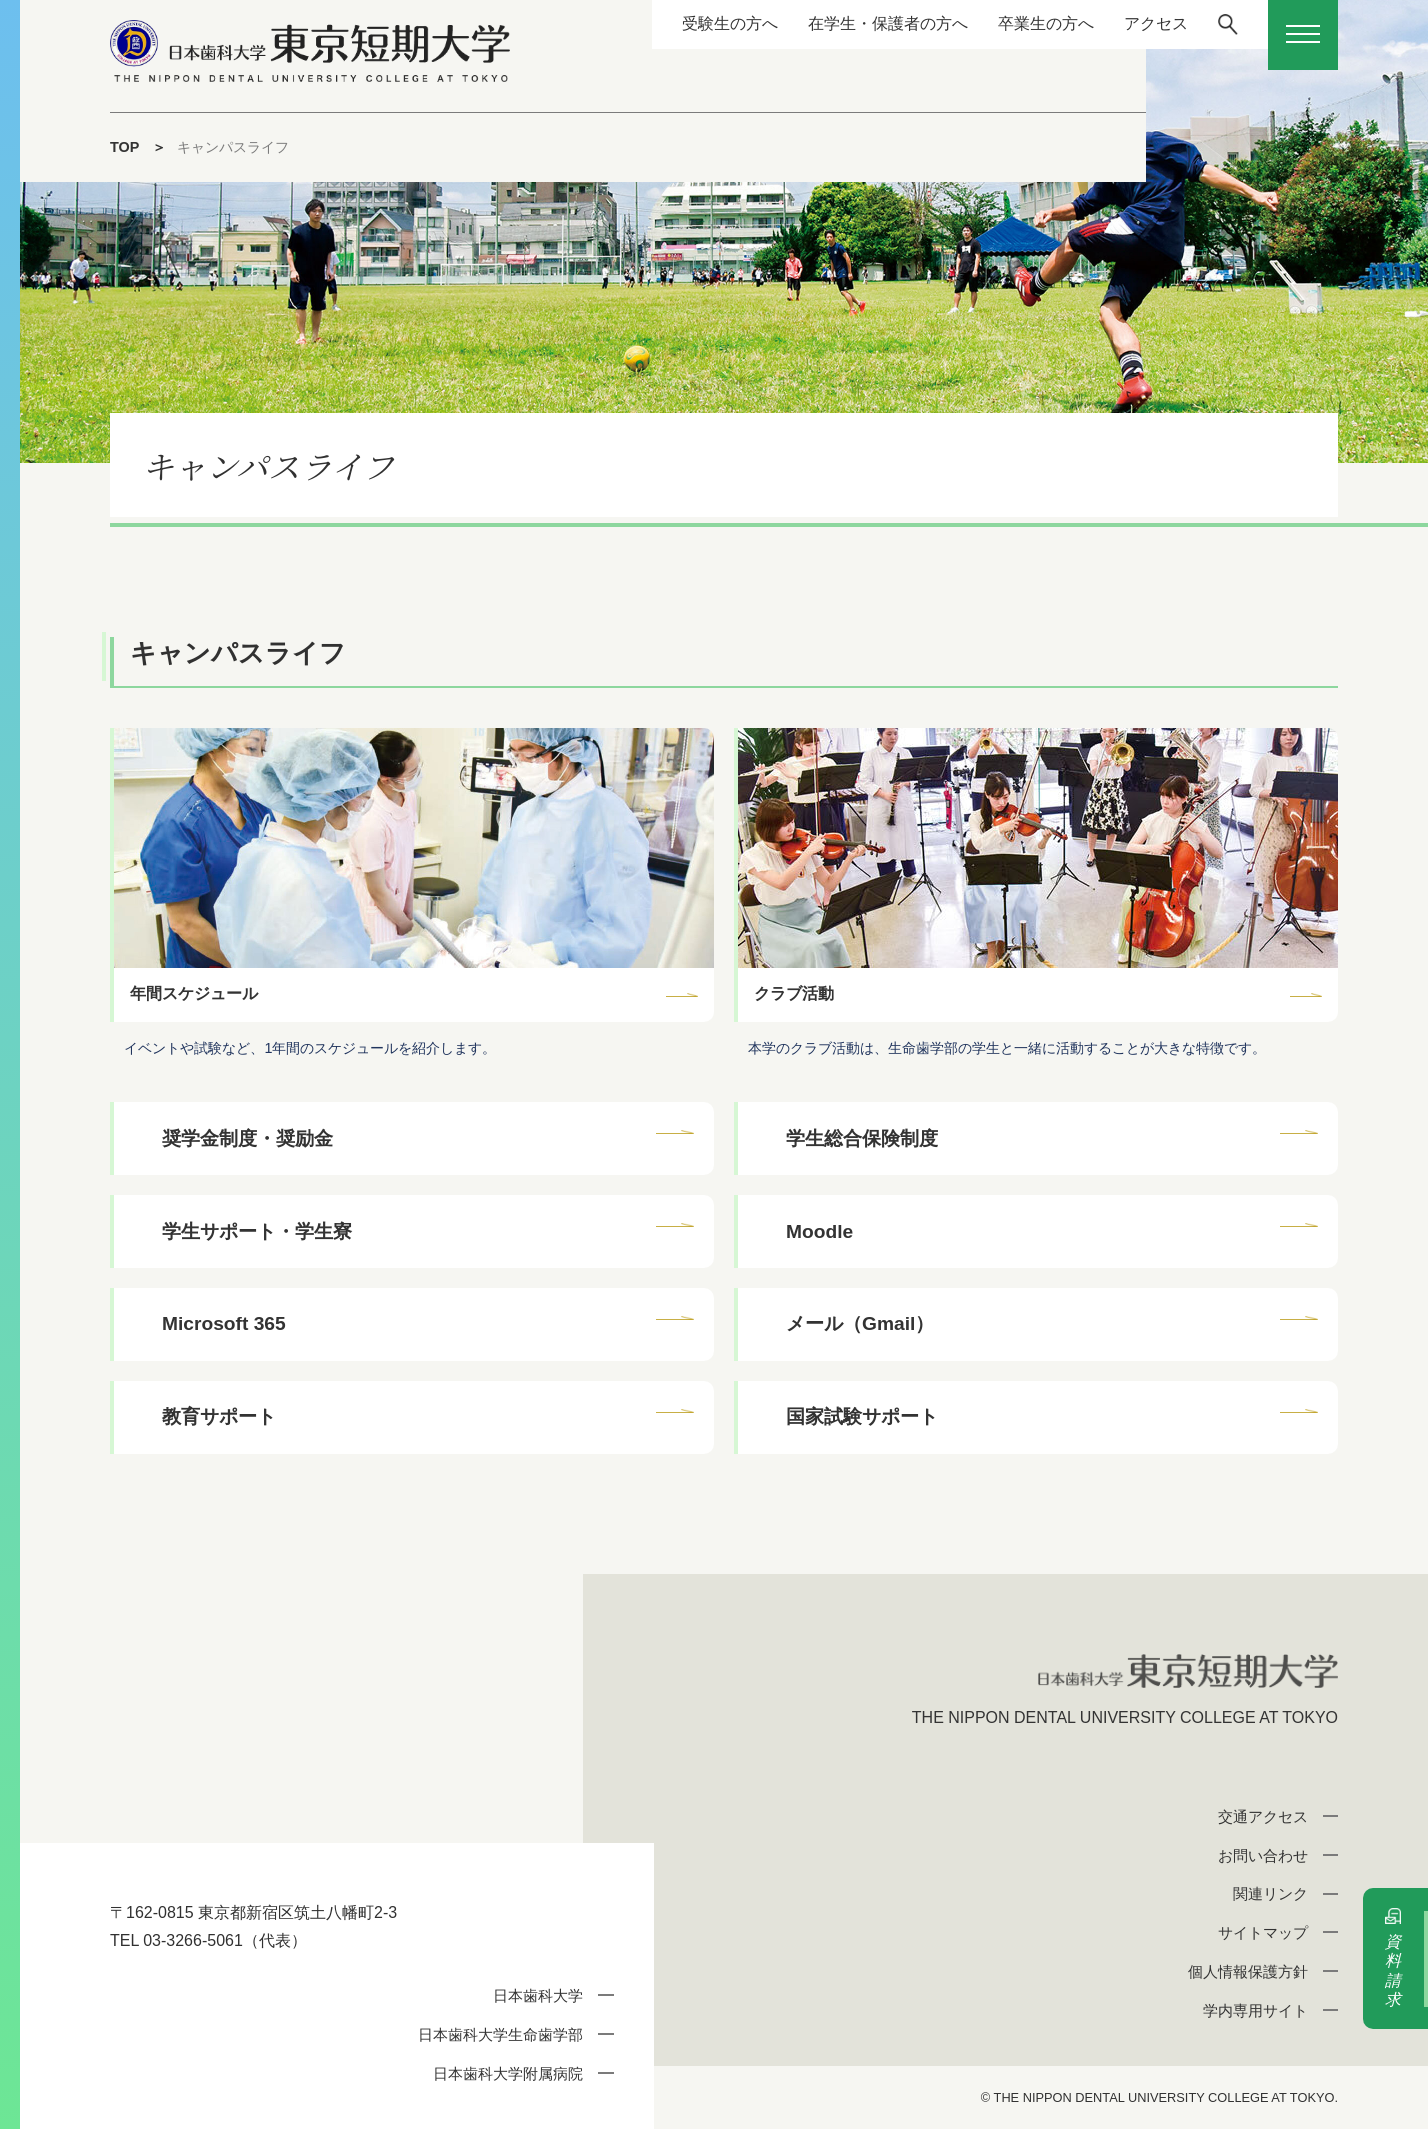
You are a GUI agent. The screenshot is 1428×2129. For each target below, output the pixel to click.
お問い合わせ (1263, 1855)
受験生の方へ (729, 23)
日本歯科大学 (538, 1995)
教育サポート (219, 1416)
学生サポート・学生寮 (257, 1231)
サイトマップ (1263, 1932)
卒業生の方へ (1045, 23)
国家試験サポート (862, 1416)
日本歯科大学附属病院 (508, 2073)
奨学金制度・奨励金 (247, 1138)
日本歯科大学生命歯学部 (500, 2034)
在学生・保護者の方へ (887, 23)
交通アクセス (1263, 1816)
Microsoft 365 (224, 1323)
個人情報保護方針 (1248, 1971)
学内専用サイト (1255, 2010)
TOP (124, 147)
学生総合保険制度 (862, 1138)
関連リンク (1270, 1893)
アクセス (1155, 23)
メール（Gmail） (860, 1323)
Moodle (819, 1231)
